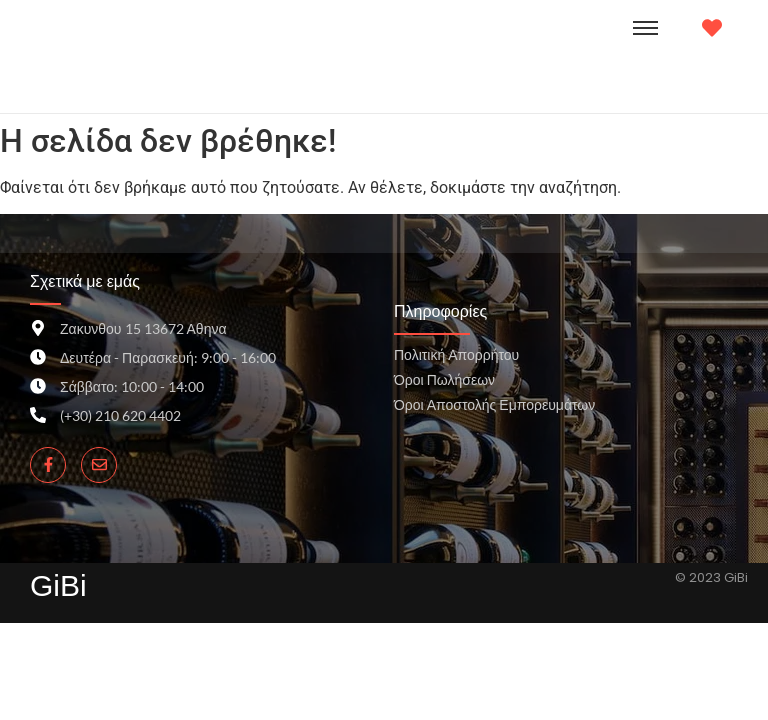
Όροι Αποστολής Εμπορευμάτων (494, 404)
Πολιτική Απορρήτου (456, 354)
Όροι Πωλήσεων (444, 379)
